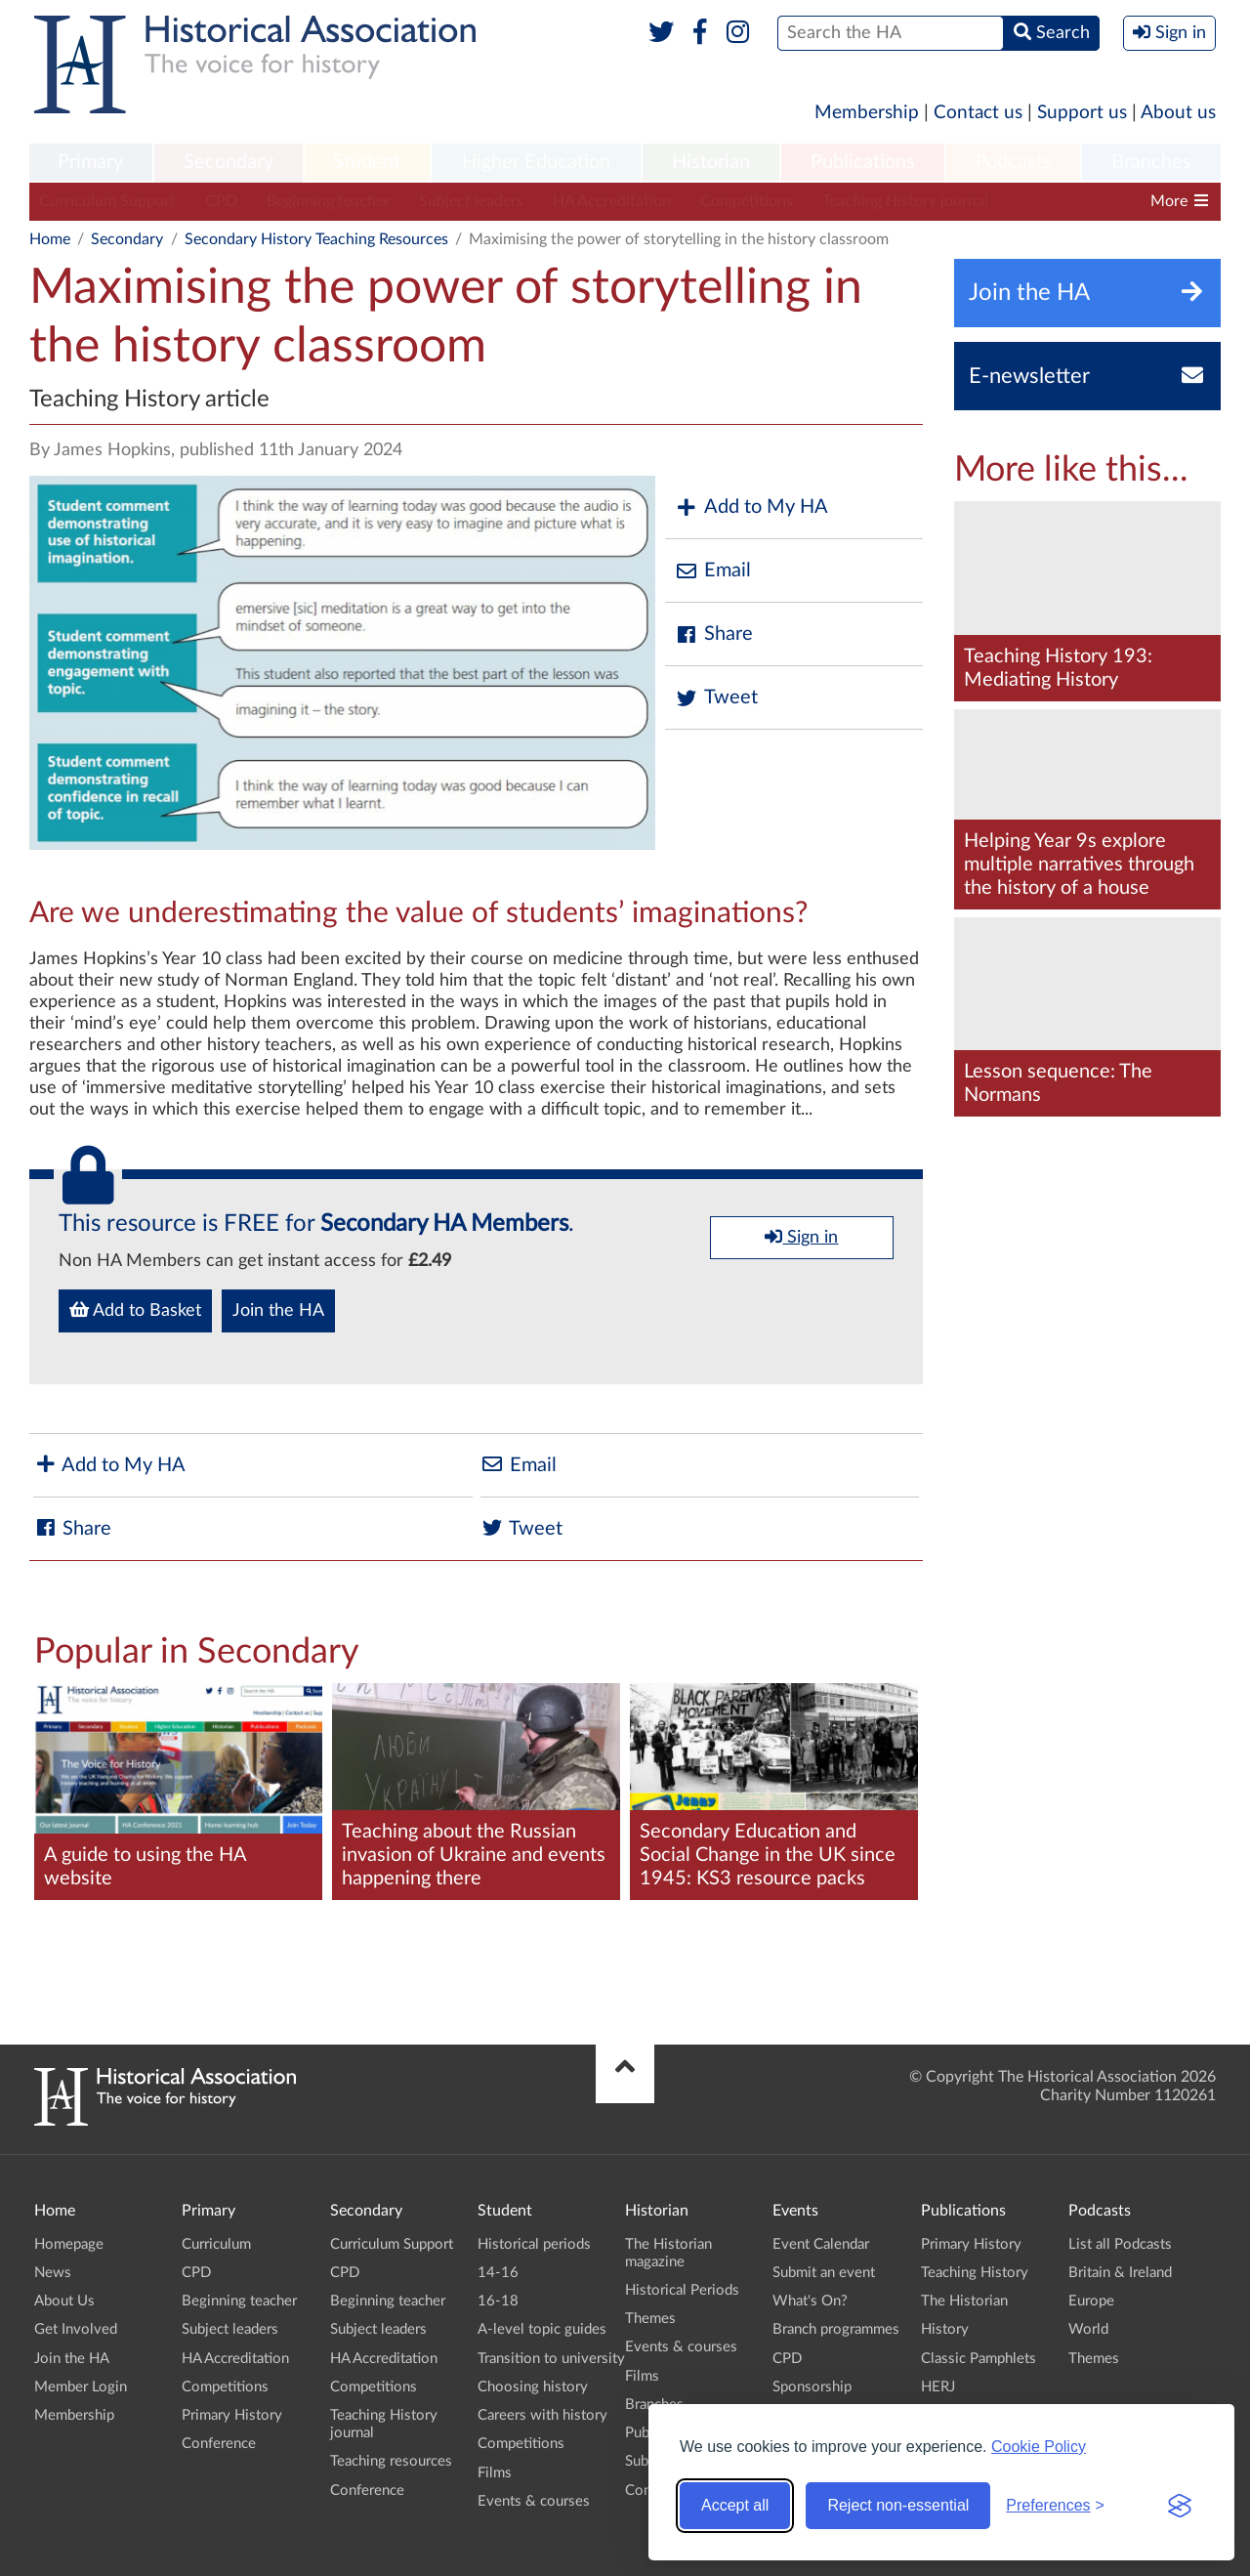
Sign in (801, 1236)
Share (714, 634)
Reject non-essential (898, 2505)
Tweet (716, 698)
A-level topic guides (542, 2329)
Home (49, 239)
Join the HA (278, 1311)
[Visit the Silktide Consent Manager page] (1179, 2505)
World (1088, 2329)
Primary (90, 162)
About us (1178, 113)
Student (366, 162)
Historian (711, 162)
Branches (1151, 162)
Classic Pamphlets (978, 2358)
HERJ (938, 2387)
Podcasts (1014, 162)
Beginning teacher (328, 201)
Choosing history (533, 2387)
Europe (1091, 2301)
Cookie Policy (1038, 2446)
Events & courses (534, 2501)
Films (495, 2473)
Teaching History (974, 2272)
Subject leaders (471, 201)
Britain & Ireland (1120, 2272)
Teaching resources (391, 2461)
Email (713, 571)
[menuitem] (90, 163)
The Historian (964, 2301)
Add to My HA (751, 507)
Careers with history (542, 2415)
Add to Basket (135, 1310)
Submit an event (823, 2272)
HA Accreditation (612, 201)
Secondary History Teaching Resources (316, 239)
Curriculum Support (107, 201)
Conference (219, 2443)
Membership (866, 113)
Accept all (735, 2505)
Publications (863, 162)
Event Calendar (820, 2244)
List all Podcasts (1120, 2244)
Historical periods (534, 2244)
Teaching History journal (905, 201)
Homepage (69, 2244)
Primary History (232, 2415)
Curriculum (216, 2244)
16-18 (498, 2301)
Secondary (228, 162)
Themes (650, 2318)
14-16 (498, 2272)
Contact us (978, 113)
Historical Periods (682, 2290)
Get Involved (75, 2329)
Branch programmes (835, 2329)
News (52, 2272)
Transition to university (551, 2358)
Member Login (80, 2387)
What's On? (810, 2301)
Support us (1082, 113)
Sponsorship (812, 2387)
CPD (221, 201)
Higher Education (536, 162)
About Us (64, 2301)
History (945, 2329)
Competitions (746, 201)
